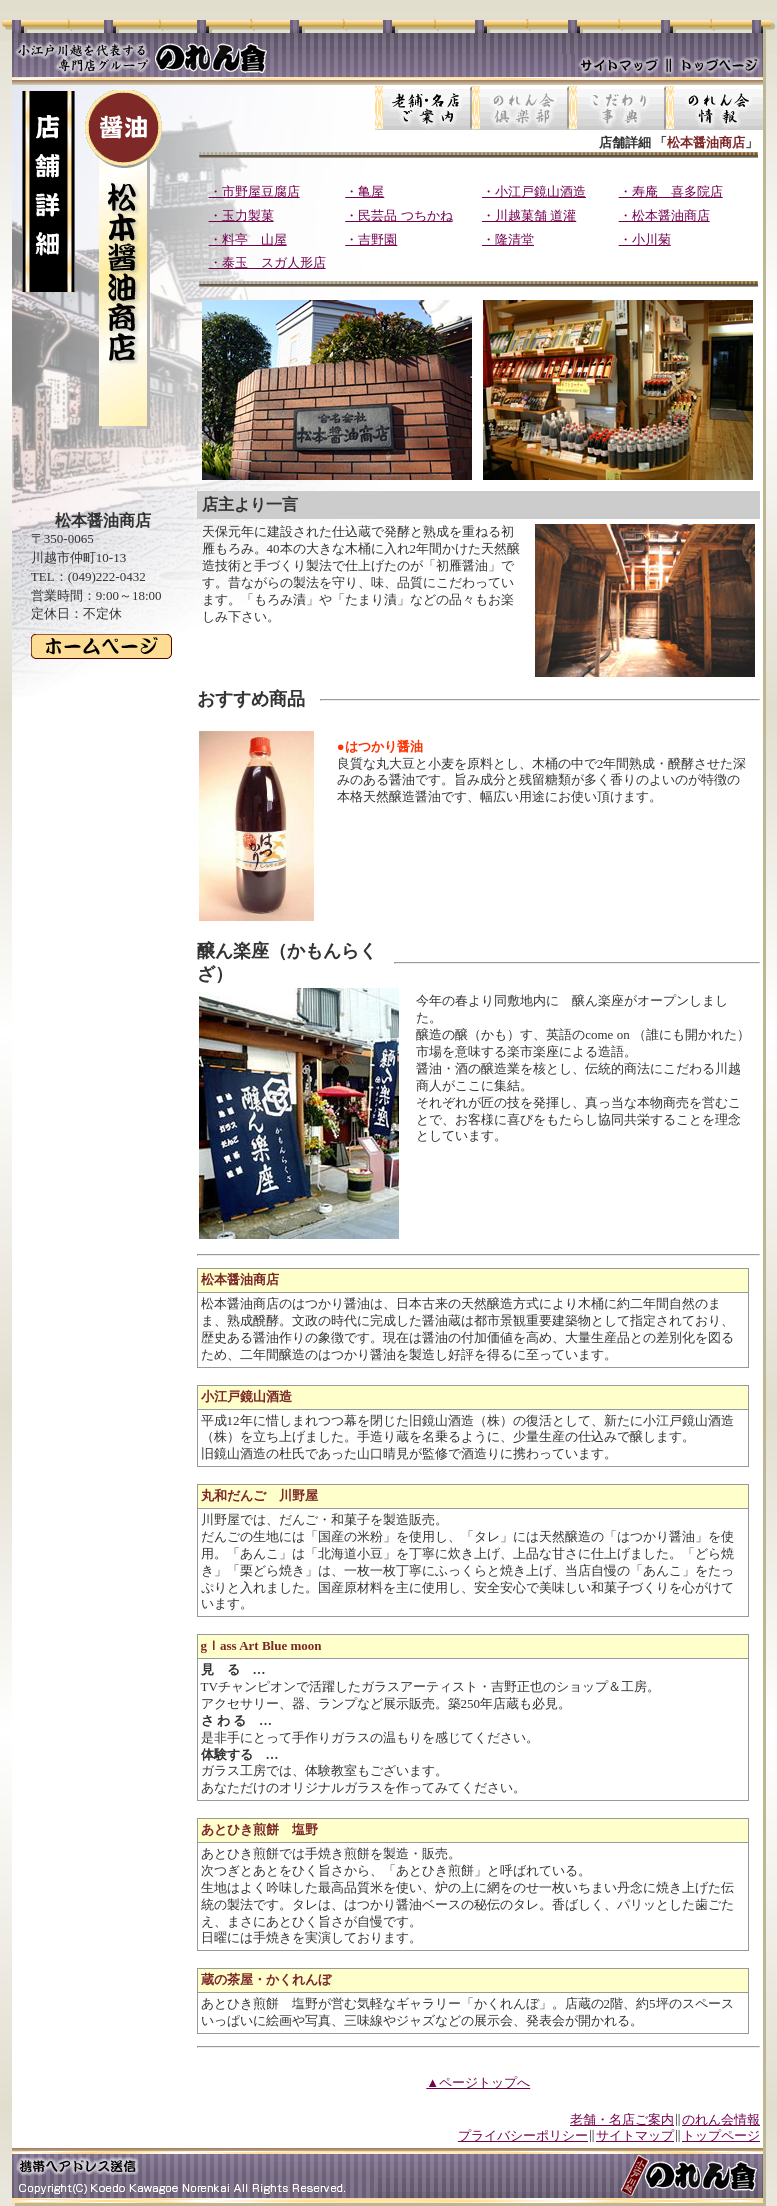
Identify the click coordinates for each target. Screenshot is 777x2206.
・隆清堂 (508, 239)
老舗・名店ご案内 (622, 2119)
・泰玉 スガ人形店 (267, 262)
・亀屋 (364, 191)
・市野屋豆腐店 (254, 191)
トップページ (721, 2135)
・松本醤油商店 (664, 215)
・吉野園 (371, 239)
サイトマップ (635, 2135)
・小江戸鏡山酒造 (534, 191)
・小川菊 (645, 239)
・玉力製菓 (241, 215)
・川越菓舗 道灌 (529, 215)
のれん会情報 (721, 2119)
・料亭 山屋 (248, 239)
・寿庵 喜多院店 (671, 191)
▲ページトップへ (478, 2082)
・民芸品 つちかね (398, 215)
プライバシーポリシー (523, 2135)
